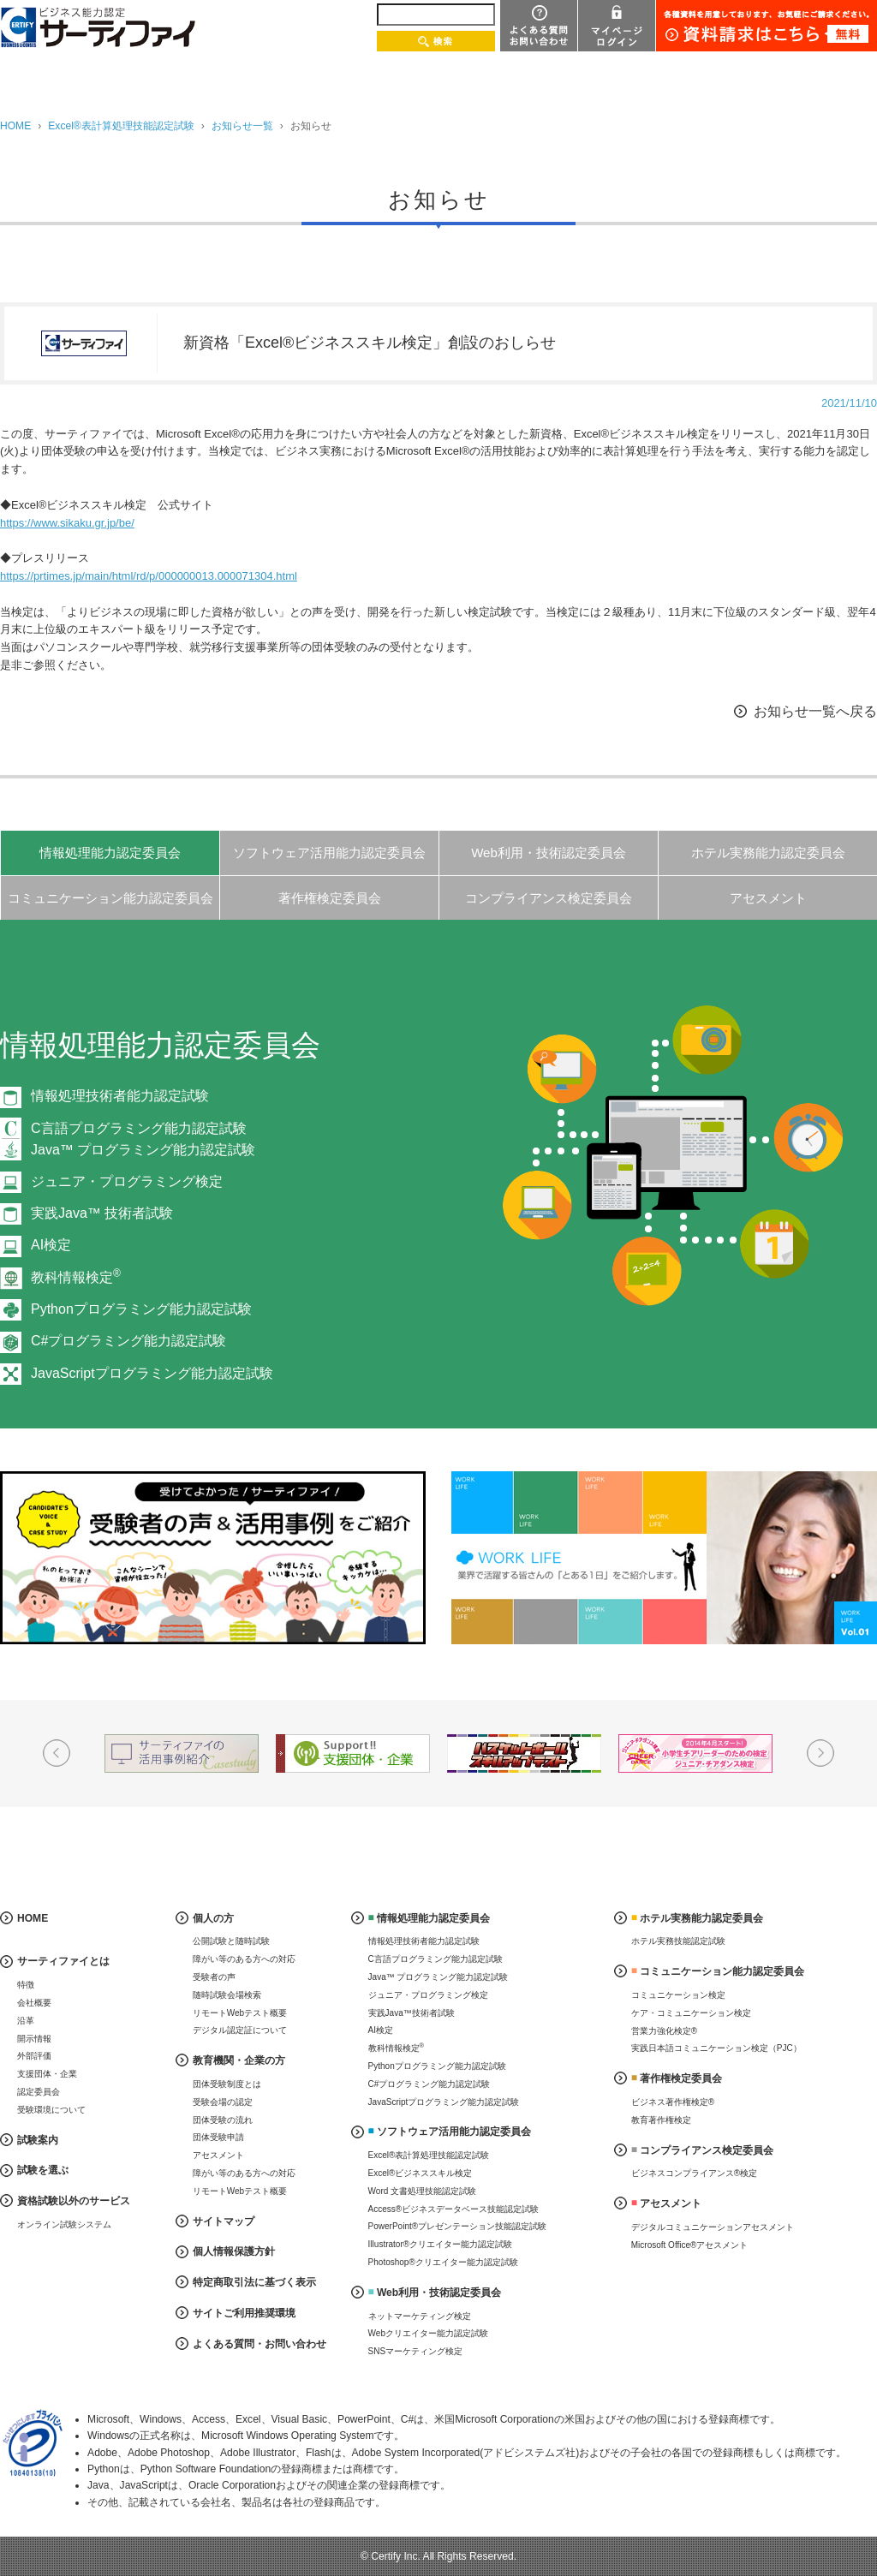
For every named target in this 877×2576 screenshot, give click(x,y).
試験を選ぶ (43, 2170)
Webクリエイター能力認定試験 (428, 2333)
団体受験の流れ (223, 2120)
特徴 (25, 1984)
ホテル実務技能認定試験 (678, 1941)
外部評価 (34, 2055)
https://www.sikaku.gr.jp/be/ (67, 522)
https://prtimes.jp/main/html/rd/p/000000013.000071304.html (148, 575)
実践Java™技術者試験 (411, 2013)
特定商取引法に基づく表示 (254, 2282)
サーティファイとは (63, 1961)
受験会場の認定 (223, 2102)
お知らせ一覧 (242, 126)
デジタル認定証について (240, 2030)
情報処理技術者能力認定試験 (120, 1095)
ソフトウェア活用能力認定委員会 (329, 852)
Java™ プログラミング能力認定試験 (438, 1977)
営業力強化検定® (664, 2031)
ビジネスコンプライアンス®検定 (694, 2173)
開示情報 (34, 2038)
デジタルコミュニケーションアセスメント (712, 2227)
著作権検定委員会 (329, 898)
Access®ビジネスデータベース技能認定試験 (454, 2209)
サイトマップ (223, 2221)
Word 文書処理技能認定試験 (422, 2191)
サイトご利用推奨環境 (244, 2313)
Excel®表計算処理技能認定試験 (121, 126)
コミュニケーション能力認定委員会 (110, 898)
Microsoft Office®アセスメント (690, 2245)
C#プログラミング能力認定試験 (128, 1340)
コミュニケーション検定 (678, 1995)
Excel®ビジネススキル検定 (420, 2173)
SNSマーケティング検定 (415, 2351)
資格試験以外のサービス (73, 2201)
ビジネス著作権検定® (672, 2102)
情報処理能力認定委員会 (110, 852)
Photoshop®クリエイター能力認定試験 (443, 2262)
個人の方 (213, 1918)
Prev (56, 1753)
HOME (15, 126)
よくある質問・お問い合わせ (259, 2344)
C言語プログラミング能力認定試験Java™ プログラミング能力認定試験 (143, 1139)
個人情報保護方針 (234, 2251)
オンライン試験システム (64, 2224)
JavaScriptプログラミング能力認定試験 (152, 1373)
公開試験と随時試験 (231, 1941)
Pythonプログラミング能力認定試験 (141, 1309)
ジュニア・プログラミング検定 (127, 1181)
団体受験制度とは (227, 2084)
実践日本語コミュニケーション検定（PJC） (716, 2048)
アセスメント (768, 898)
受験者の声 (214, 1977)
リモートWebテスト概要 (240, 2013)
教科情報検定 (76, 1277)
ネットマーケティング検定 (419, 2316)
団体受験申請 (218, 2137)
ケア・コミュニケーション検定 (691, 2013)
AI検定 (51, 1244)
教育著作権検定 (661, 2120)
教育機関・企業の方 (239, 2060)
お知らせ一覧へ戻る (815, 711)
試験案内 (37, 2140)
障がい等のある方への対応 (244, 1959)
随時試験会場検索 (227, 1995)
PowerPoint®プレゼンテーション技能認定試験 (457, 2226)
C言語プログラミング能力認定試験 (435, 1959)
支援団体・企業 (47, 2073)
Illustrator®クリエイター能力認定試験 (440, 2244)
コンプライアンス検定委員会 (548, 898)
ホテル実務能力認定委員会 (768, 852)
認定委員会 (38, 2091)
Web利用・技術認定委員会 (548, 852)
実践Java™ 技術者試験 (102, 1213)
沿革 (25, 2020)
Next (820, 1753)
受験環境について (51, 2109)
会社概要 (34, 2002)
